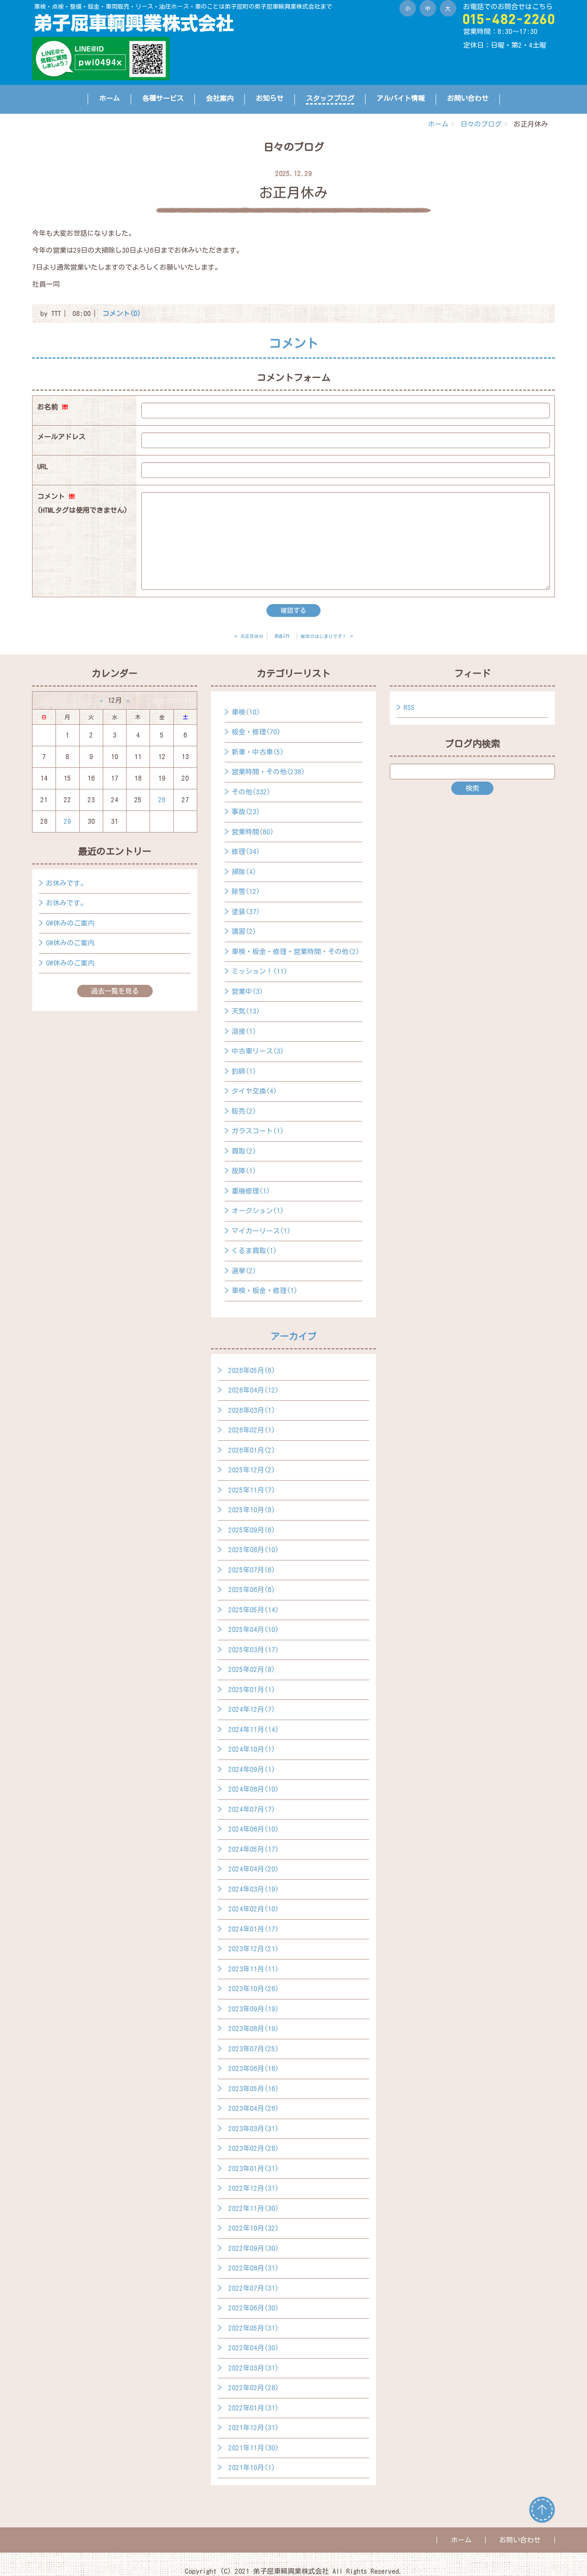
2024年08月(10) (253, 1789)
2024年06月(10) (253, 1829)
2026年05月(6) (251, 1370)
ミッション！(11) (260, 971)
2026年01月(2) (251, 1450)
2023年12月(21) (253, 1948)
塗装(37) (246, 911)
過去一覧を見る (115, 991)
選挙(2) (244, 1270)
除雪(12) (246, 891)
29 (67, 821)
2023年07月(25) (253, 2048)
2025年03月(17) (253, 1649)
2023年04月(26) (253, 2108)
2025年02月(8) (251, 1669)
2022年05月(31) (253, 2328)
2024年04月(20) (253, 1868)
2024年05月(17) (253, 1849)
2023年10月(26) (253, 1988)
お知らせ (269, 98)
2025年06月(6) (251, 1589)
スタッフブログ (330, 98)
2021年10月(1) (251, 2467)
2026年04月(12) (253, 1390)
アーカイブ (293, 1336)
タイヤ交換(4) (254, 1091)
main (282, 635)
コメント (82, 505)
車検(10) (246, 712)
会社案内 (219, 98)
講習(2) (244, 931)
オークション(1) (258, 1210)
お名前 (52, 407)
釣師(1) (244, 1071)
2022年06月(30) (253, 2307)
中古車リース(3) (258, 1051)
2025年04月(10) (253, 1629)
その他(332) (251, 791)
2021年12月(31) (253, 2427)
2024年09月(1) (251, 1769)
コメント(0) (121, 313)
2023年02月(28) (253, 2148)
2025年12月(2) (251, 1469)
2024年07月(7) (251, 1809)
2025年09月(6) (251, 1530)
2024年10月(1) (251, 1749)
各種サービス (162, 98)
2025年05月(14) (253, 1609)
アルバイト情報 (401, 98)
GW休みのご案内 (70, 923)
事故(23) (246, 811)
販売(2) (244, 1111)
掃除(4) (244, 871)
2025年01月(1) (251, 1689)
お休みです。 (66, 883)
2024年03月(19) (253, 1889)
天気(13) (246, 1011)
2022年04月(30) (253, 2347)
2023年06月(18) (253, 2068)
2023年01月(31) (253, 2168)
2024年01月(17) (253, 1929)
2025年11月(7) (251, 1490)
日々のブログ (481, 124)
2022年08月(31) (253, 2268)
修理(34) (246, 851)
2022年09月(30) (253, 2248)
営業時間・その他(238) (268, 771)
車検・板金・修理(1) (265, 1290)
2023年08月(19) (253, 2028)
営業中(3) (247, 991)
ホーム (109, 98)
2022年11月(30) (253, 2208)
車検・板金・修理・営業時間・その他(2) (296, 951)
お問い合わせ (467, 98)
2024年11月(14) (253, 1729)
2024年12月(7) (251, 1709)
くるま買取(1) (254, 1250)
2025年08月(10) (253, 1549)
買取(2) (244, 1151)
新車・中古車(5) (258, 752)
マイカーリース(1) (261, 1230)
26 (162, 799)
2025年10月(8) (251, 1509)
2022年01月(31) (253, 2407)
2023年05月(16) (253, 2088)
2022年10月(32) (253, 2228)
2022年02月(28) (253, 2387)
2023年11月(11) (253, 1968)
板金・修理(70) (256, 731)
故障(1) (244, 1170)
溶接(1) (244, 1031)
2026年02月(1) (251, 1430)
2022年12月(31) (253, 2188)
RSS (409, 707)
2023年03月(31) (253, 2128)
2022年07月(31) (253, 2288)
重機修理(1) (251, 1191)
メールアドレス (61, 436)
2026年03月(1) (251, 1410)
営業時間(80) (253, 831)
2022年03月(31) (253, 2368)
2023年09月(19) (253, 2008)
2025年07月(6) (251, 1569)
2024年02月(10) (253, 1908)
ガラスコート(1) (258, 1130)
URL (42, 466)
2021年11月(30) (253, 2447)
